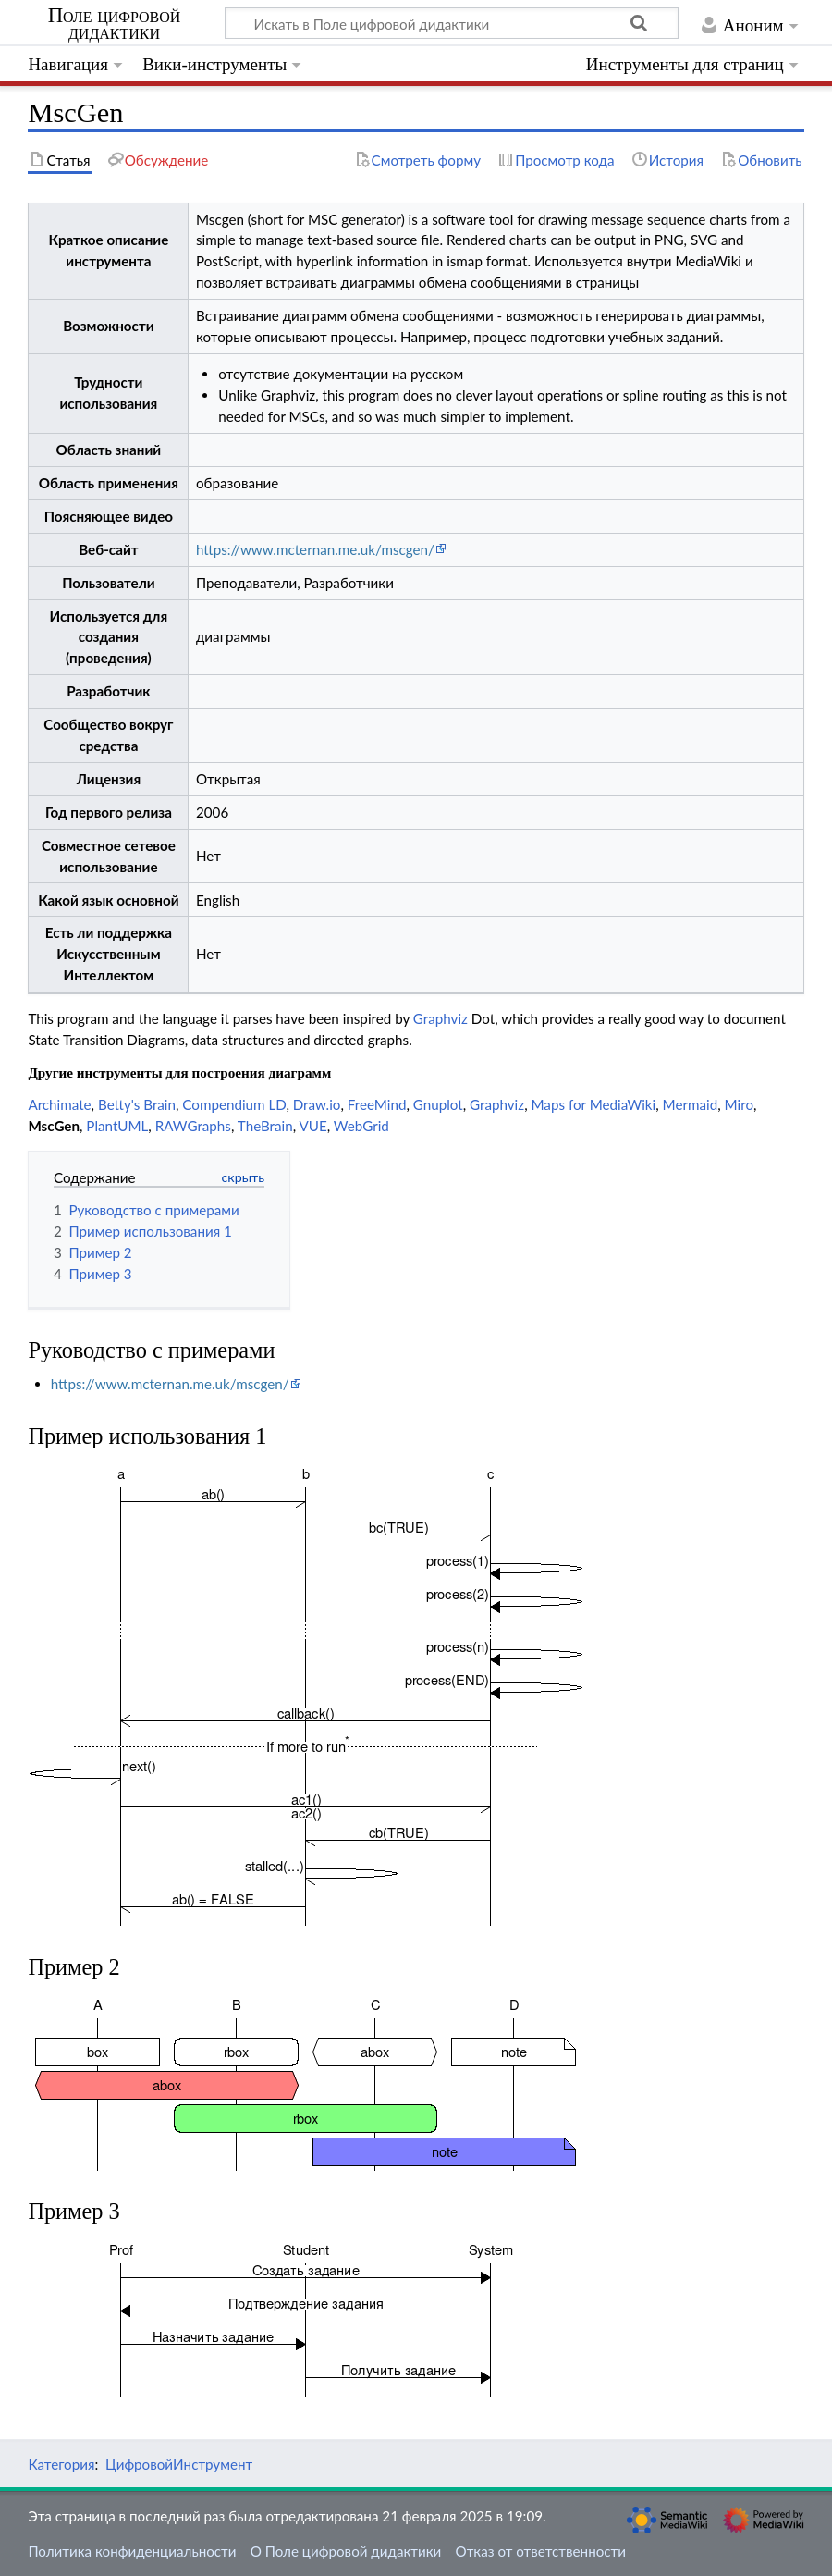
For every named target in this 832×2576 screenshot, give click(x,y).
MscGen (54, 1125)
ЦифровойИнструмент (178, 2464)
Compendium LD (234, 1104)
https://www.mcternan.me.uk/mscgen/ (315, 549)
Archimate (59, 1104)
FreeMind (377, 1104)
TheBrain (265, 1125)
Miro (739, 1104)
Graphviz (440, 1018)
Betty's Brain (137, 1104)
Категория (61, 2464)
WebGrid (361, 1125)
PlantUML (117, 1125)
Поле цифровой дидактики (114, 24)
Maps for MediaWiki (593, 1104)
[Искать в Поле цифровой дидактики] (452, 23)
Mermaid (690, 1104)
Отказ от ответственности (541, 2551)
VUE (312, 1125)
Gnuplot (438, 1104)
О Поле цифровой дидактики (346, 2551)
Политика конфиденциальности (132, 2551)
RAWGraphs (193, 1125)
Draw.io (317, 1104)
